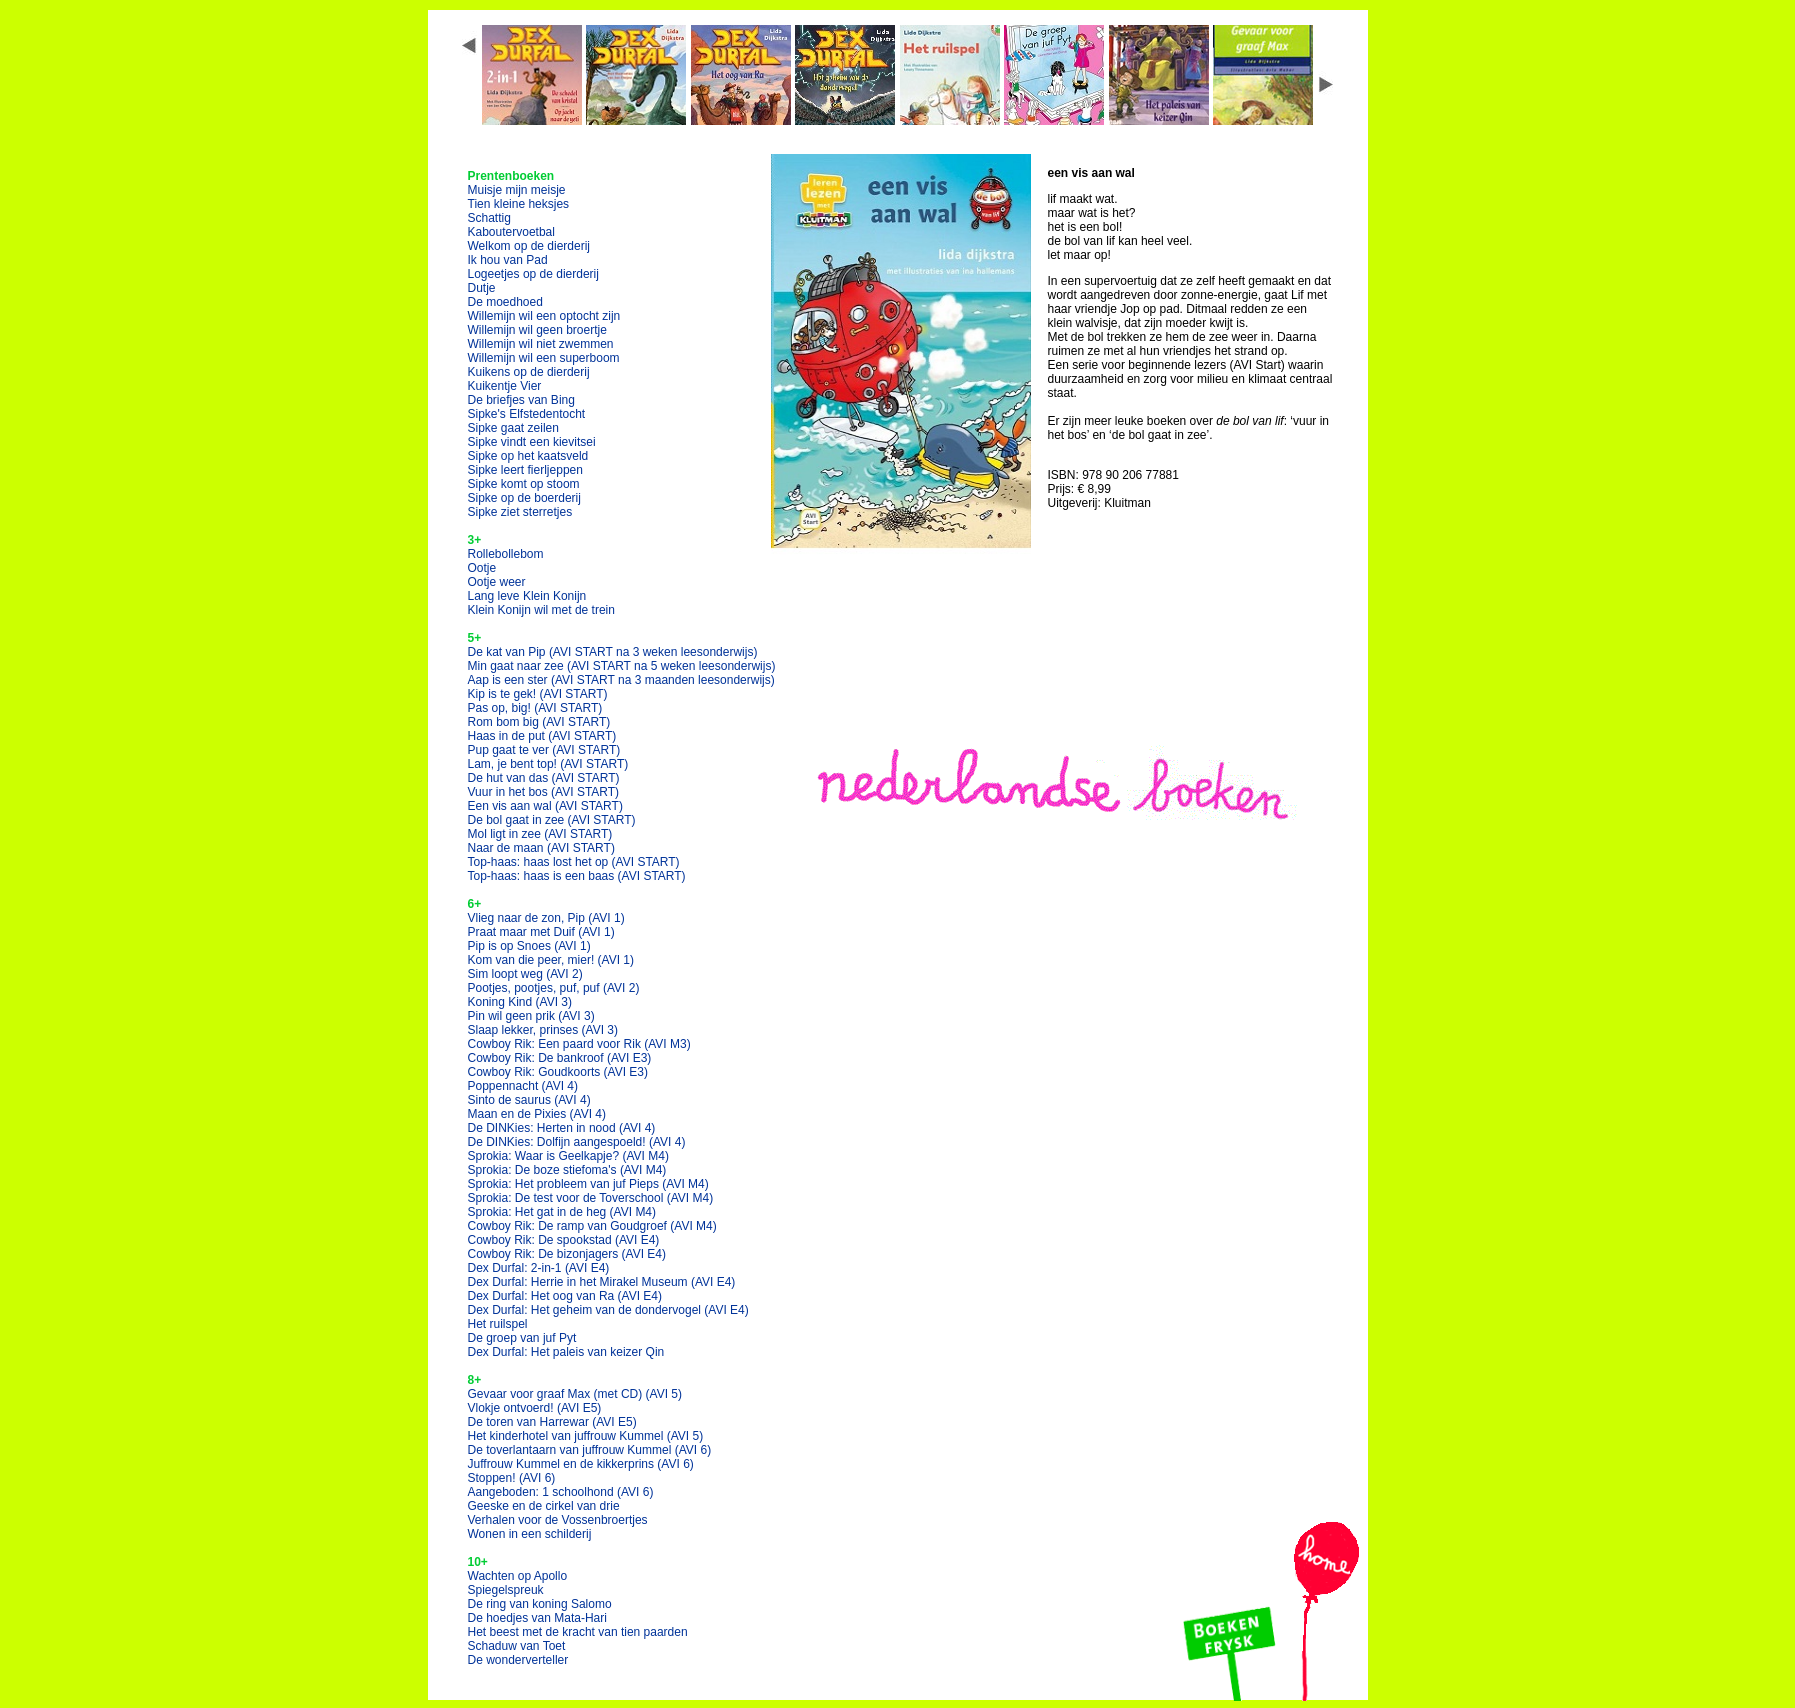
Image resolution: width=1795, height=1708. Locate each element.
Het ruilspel (498, 1324)
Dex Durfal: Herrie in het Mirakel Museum (602, 1282)
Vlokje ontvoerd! (535, 1408)
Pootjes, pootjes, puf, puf (554, 988)
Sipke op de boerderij (524, 498)
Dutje (482, 288)
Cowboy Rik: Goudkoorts (558, 1072)
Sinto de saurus (529, 1100)
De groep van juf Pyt (522, 1338)
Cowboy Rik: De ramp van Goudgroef (592, 1226)
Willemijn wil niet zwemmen (541, 344)
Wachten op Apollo (518, 1576)
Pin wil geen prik (531, 1016)
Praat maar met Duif (541, 932)
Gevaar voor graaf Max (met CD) (575, 1394)
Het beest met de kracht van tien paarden (578, 1632)
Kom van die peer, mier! (551, 960)
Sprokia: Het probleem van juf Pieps (588, 1184)
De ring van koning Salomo (540, 1604)
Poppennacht (523, 1086)
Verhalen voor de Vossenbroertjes (558, 1520)
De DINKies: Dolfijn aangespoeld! (577, 1142)
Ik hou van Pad (508, 260)
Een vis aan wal (545, 806)
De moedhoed (505, 302)
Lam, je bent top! (548, 764)
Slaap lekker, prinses (543, 1030)
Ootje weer (497, 582)
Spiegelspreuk (506, 1590)
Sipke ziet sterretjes (520, 512)
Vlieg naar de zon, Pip (546, 918)
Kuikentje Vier (505, 386)
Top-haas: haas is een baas (577, 876)
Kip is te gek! (538, 694)
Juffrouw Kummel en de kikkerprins (581, 1464)
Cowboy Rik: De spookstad (564, 1240)
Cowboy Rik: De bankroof (560, 1058)
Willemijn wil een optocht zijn (544, 316)
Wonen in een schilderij (530, 1534)
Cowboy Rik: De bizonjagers (567, 1254)
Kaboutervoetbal (511, 232)
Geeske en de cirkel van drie (544, 1506)
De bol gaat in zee (552, 820)
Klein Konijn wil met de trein (541, 610)
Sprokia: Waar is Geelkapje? (568, 1156)
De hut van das (544, 778)
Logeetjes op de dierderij (533, 274)
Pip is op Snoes (529, 946)
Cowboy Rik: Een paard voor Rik (579, 1044)
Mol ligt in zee (540, 834)
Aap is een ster (621, 680)
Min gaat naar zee (622, 666)
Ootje (482, 568)
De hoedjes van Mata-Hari (537, 1618)
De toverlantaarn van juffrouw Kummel (590, 1450)
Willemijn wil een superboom (544, 358)
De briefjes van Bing (521, 400)
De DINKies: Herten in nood (562, 1128)
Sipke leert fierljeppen (525, 470)
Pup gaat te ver (544, 750)
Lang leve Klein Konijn (527, 596)
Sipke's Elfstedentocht (527, 414)
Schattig (489, 218)
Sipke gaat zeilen (513, 428)
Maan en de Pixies (537, 1114)
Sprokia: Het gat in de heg (562, 1212)
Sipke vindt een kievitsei (532, 442)
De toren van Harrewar (552, 1422)
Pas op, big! (535, 708)
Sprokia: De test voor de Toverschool (591, 1198)
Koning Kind (520, 1002)
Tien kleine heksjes (519, 204)
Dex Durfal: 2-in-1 (539, 1268)
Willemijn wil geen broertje (537, 330)
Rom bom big (539, 722)
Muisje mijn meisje (517, 190)
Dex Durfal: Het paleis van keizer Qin (566, 1352)
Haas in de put (542, 736)
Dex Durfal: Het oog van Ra (565, 1296)
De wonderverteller (518, 1660)
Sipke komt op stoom (524, 484)
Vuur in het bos (544, 792)
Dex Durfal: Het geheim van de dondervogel (608, 1310)
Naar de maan (541, 848)
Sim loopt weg (525, 974)
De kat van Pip (613, 652)
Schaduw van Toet (517, 1646)
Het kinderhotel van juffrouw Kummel (586, 1436)
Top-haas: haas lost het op (574, 862)
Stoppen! (512, 1478)
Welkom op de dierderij (529, 246)
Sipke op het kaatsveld (528, 456)
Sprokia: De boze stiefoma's (567, 1170)
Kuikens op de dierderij (529, 372)
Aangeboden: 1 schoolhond (561, 1492)
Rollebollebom (506, 554)
